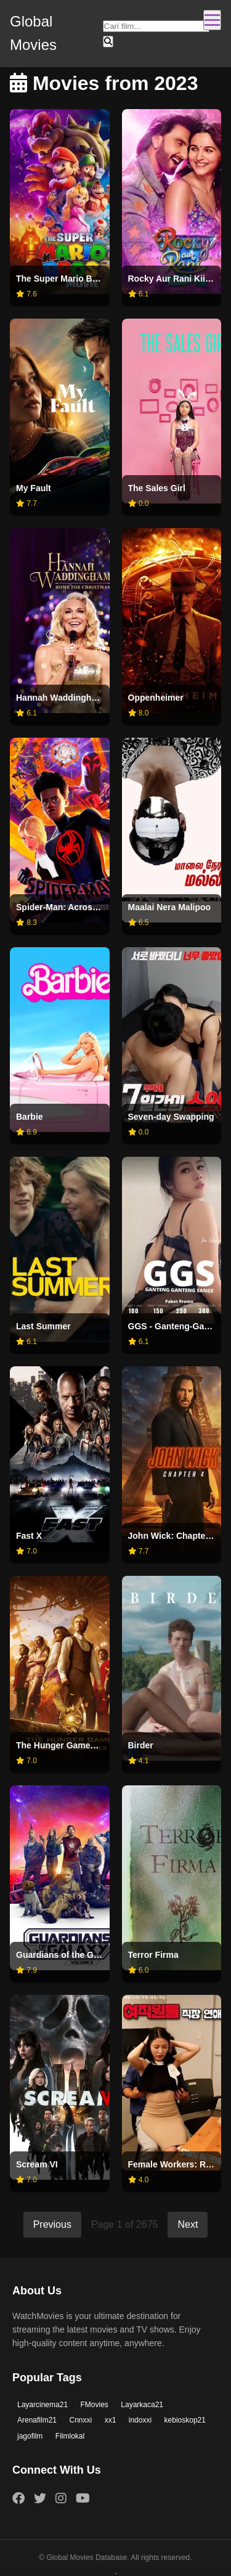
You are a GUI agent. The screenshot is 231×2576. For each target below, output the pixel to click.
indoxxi (140, 2420)
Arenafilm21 (37, 2420)
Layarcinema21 (42, 2404)
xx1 (110, 2420)
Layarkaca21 (142, 2404)
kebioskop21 (185, 2420)
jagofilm (30, 2436)
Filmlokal (69, 2436)
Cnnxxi (80, 2420)
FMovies (94, 2404)
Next (187, 2224)
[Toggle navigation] (212, 20)
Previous (52, 2224)
